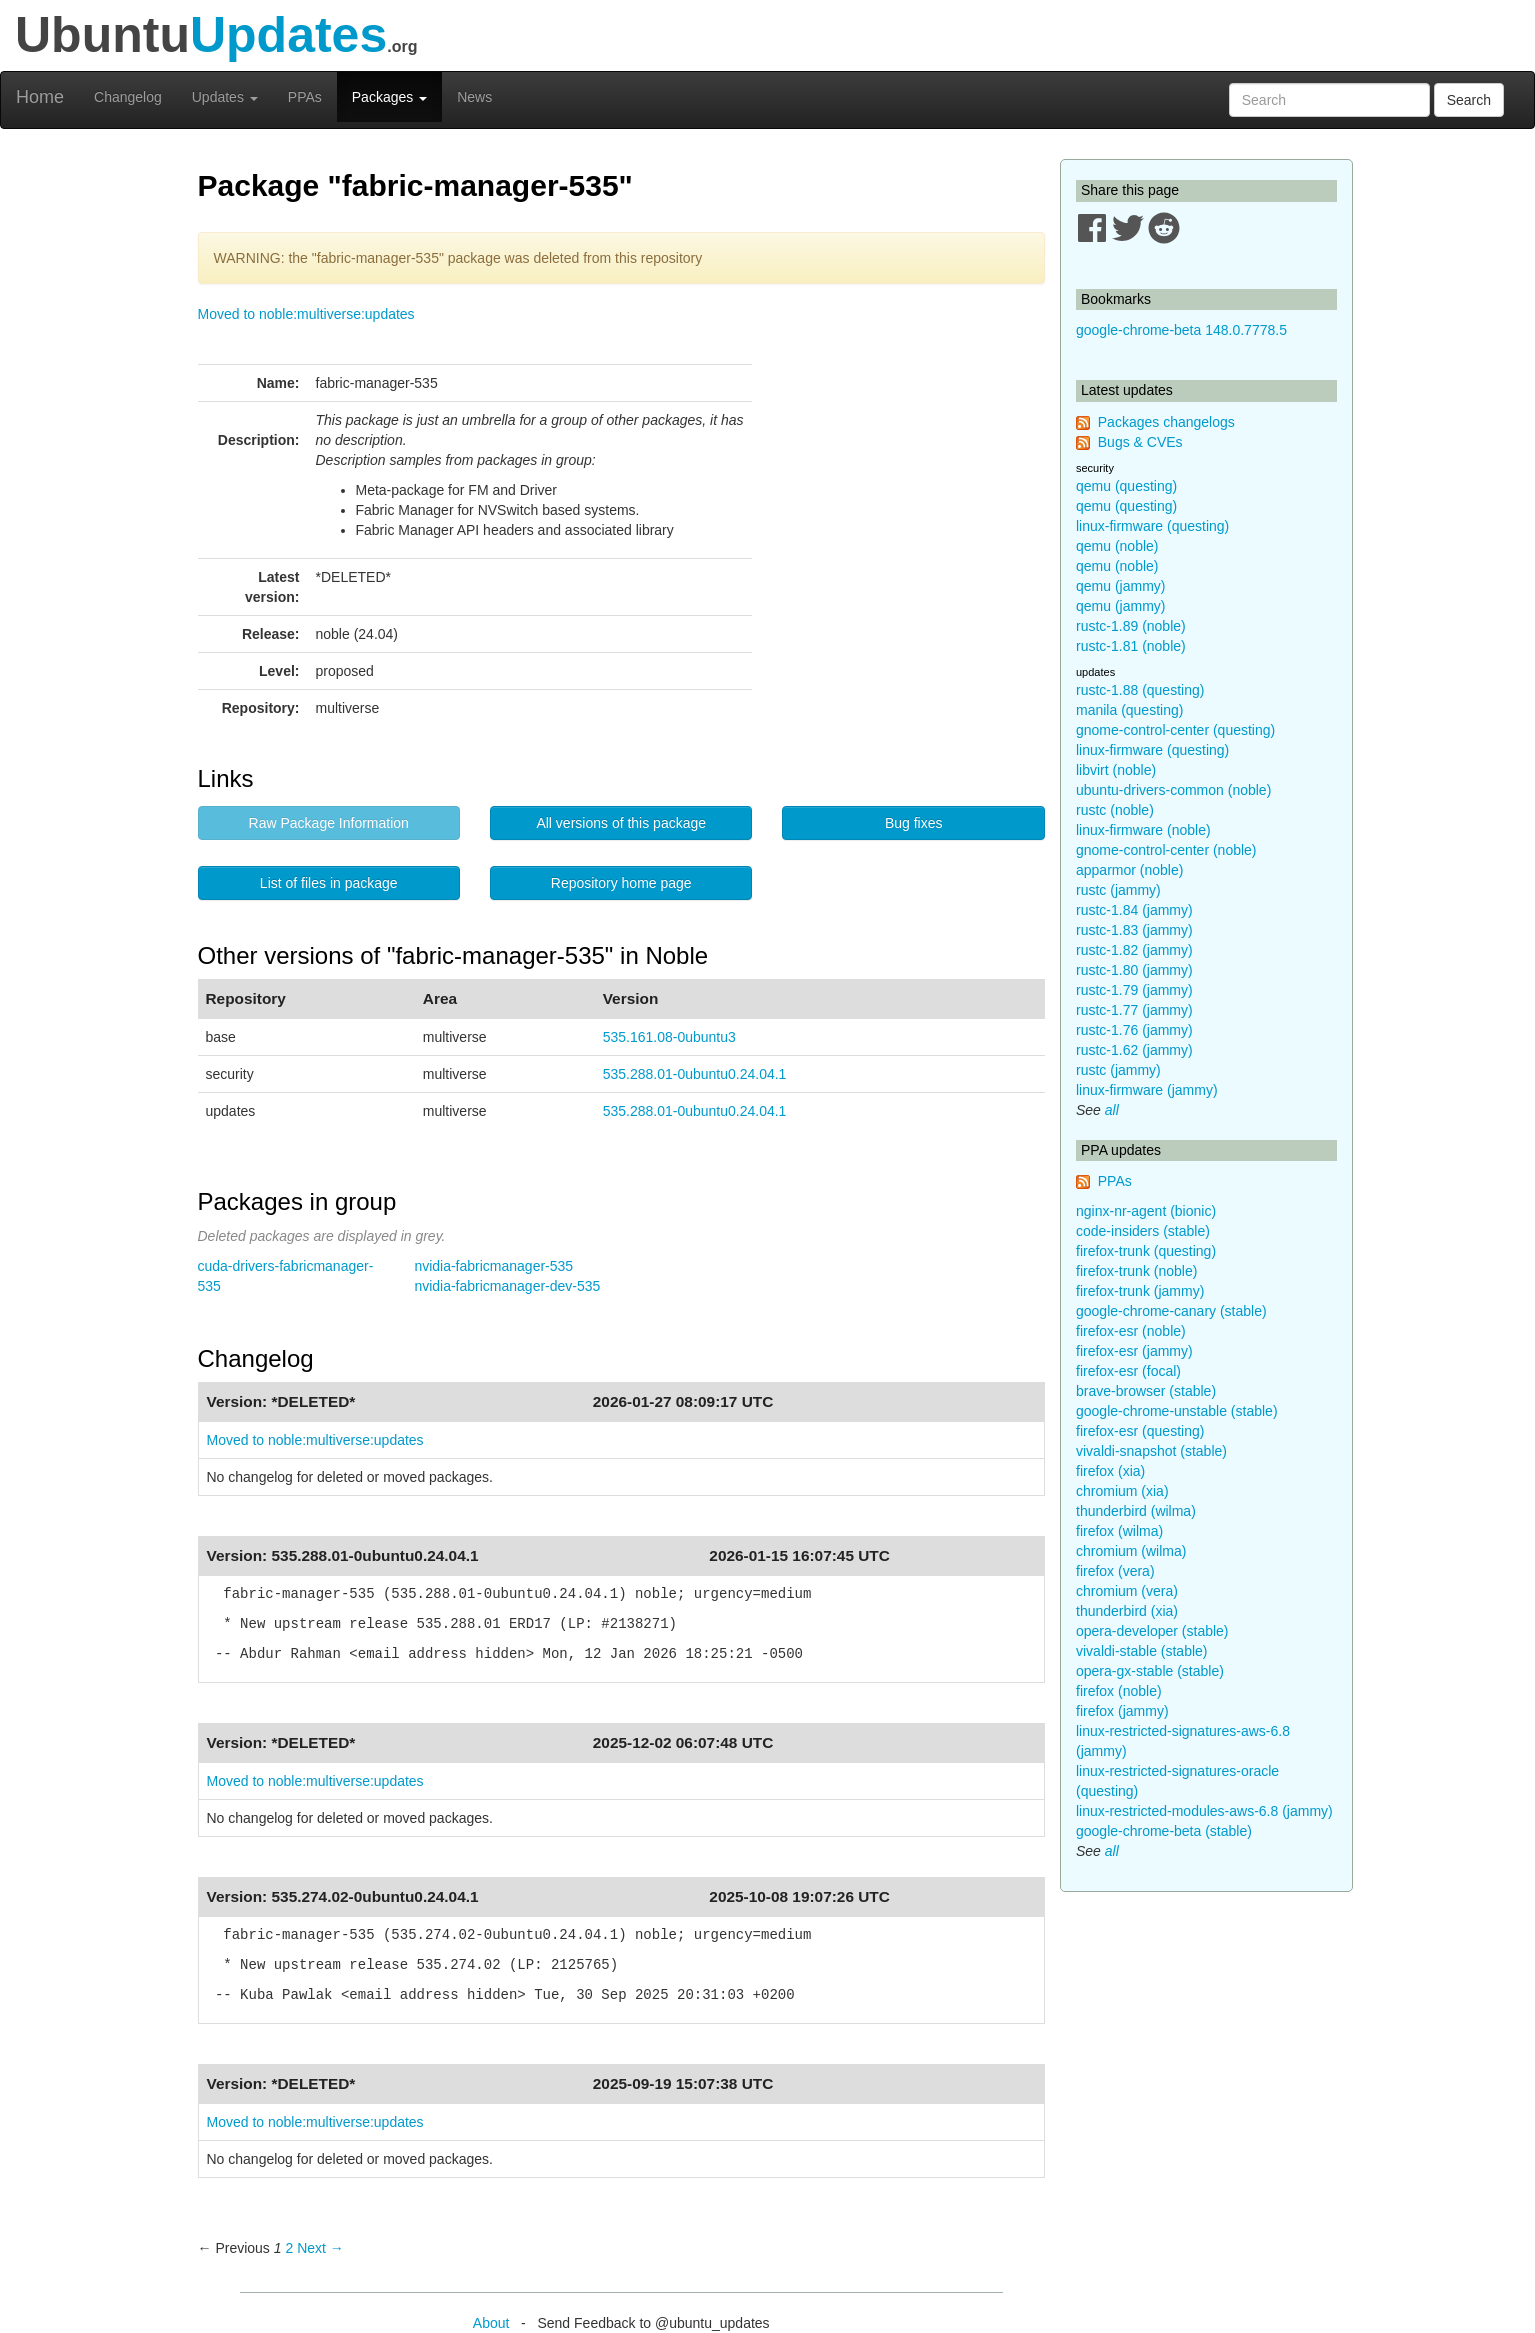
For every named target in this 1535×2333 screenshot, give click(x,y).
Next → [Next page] (320, 2248)
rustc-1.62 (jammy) (1134, 1050)
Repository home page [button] (621, 883)
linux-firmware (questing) (1152, 526)
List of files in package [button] (329, 883)
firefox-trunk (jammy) (1140, 1291)
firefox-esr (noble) (1131, 1331)
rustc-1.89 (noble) (1131, 626)
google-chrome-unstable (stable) (1177, 1411)
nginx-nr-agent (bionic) (1146, 1211)
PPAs (305, 97)
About (491, 2323)
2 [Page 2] (289, 2248)
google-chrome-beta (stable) (1164, 1831)
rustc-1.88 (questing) (1140, 690)
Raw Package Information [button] (329, 823)
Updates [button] (225, 97)
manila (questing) (1129, 710)
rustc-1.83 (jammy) (1134, 930)
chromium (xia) (1122, 1491)
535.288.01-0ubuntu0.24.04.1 (695, 1074)
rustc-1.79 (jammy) (1134, 990)
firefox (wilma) (1119, 1531)
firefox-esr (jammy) (1134, 1351)
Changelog (128, 97)
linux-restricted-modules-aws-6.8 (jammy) (1204, 1811)
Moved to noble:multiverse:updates (306, 314)
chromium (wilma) (1131, 1551)
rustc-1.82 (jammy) (1134, 950)
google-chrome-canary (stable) (1171, 1311)
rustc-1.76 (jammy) (1134, 1030)
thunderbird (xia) (1127, 1611)
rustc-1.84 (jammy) (1134, 910)
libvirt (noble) (1116, 770)
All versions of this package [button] (621, 823)
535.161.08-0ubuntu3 (669, 1037)
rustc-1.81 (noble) (1131, 646)
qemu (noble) (1117, 546)
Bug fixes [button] (914, 823)
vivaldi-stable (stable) (1142, 1651)
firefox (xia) (1110, 1471)
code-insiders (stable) (1143, 1231)
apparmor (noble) (1129, 870)
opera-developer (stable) (1152, 1631)
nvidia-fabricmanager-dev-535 (507, 1286)
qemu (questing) (1126, 486)
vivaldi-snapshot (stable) (1151, 1451)
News (474, 97)
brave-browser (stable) (1146, 1391)
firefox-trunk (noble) (1136, 1271)
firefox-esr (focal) (1128, 1371)
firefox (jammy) (1122, 1711)
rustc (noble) (1115, 810)
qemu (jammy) (1120, 586)
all (1112, 1110)
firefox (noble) (1119, 1691)
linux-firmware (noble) (1143, 830)
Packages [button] (389, 97)
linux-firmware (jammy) (1147, 1090)
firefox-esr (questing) (1140, 1431)
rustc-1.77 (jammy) (1134, 1010)
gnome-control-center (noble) (1166, 850)
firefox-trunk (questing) (1146, 1251)
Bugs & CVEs (1140, 442)
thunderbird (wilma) (1136, 1511)
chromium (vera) (1127, 1591)
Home (40, 97)
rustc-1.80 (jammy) (1134, 970)
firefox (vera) (1115, 1571)
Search (1469, 100)
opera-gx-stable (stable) (1150, 1671)
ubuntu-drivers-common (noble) (1173, 790)
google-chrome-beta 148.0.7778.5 (1181, 330)
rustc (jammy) (1118, 890)
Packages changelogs (1166, 422)
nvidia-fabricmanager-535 (493, 1266)
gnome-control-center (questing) (1175, 730)
